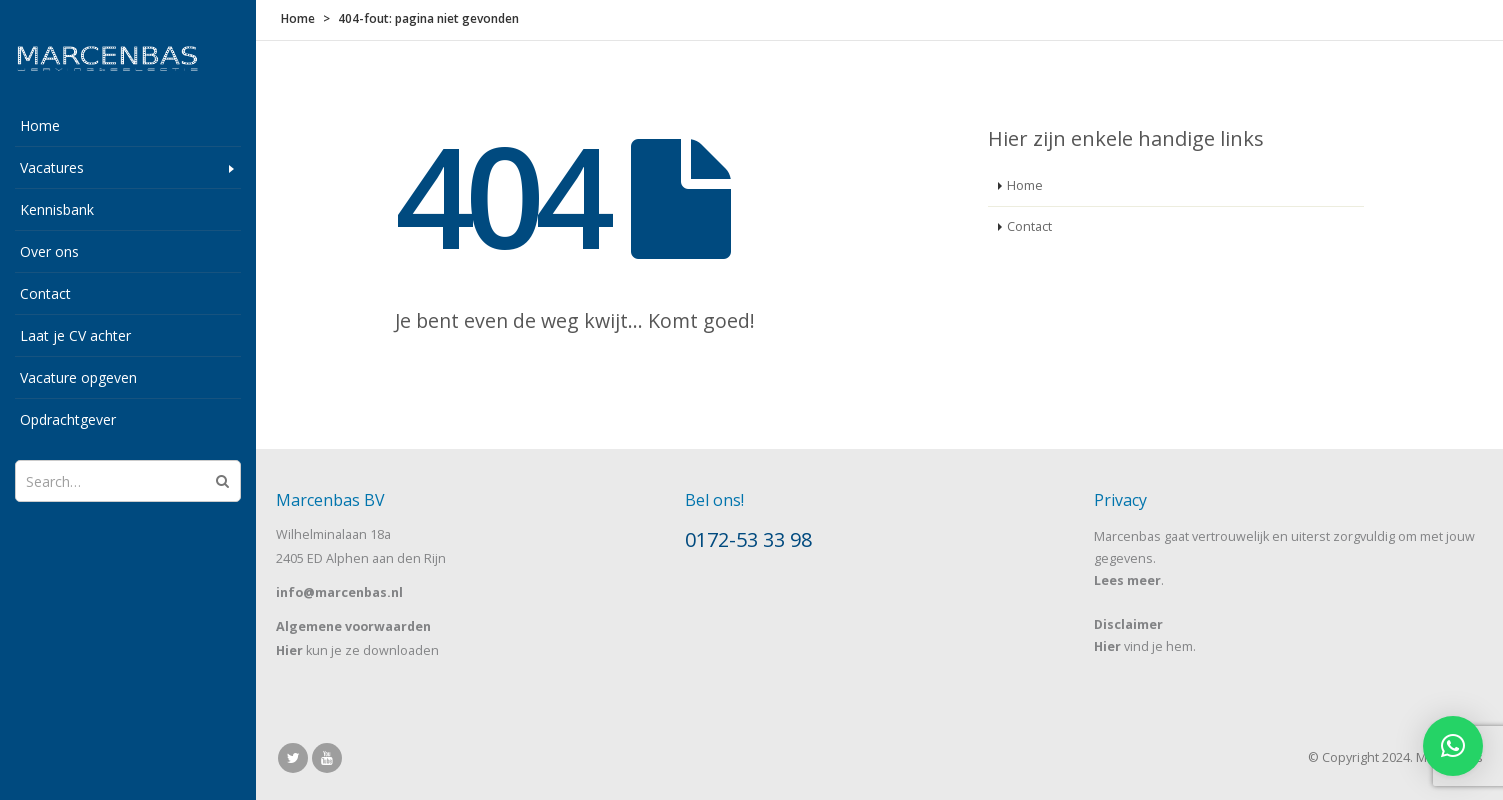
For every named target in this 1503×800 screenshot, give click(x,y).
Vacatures (52, 167)
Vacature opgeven (78, 377)
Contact (45, 293)
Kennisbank (57, 209)
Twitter (293, 758)
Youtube (327, 758)
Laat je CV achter (75, 335)
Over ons (49, 251)
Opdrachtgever (68, 419)
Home (40, 125)
